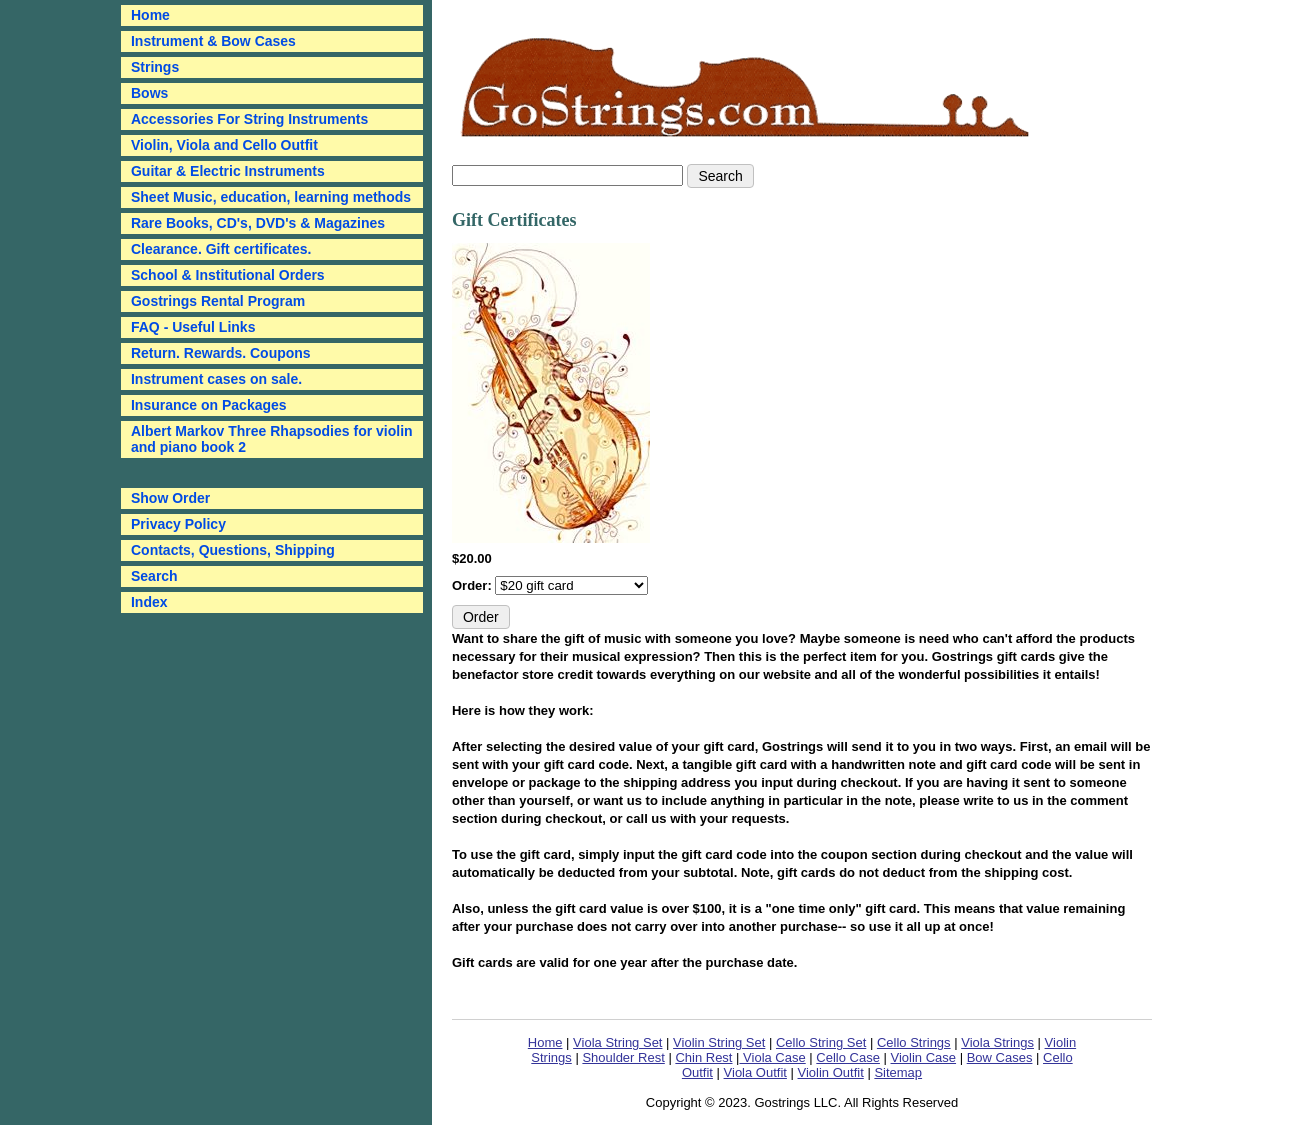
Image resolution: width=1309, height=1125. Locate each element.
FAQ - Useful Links (193, 327)
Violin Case (924, 1057)
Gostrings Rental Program (218, 301)
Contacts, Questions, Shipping (233, 550)
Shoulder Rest (623, 1057)
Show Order (170, 498)
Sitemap (898, 1072)
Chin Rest (703, 1057)
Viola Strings (997, 1042)
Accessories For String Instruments (249, 119)
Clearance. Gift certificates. (221, 249)
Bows (149, 93)
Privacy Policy (178, 524)
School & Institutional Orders (228, 275)
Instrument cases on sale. (216, 379)
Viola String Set (617, 1042)
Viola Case (772, 1057)
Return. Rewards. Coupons (221, 353)
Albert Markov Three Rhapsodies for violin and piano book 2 (272, 439)
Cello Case (848, 1057)
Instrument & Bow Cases (213, 41)
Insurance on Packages (209, 405)
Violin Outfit (831, 1072)
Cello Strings (914, 1042)
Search (154, 576)
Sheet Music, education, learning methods (271, 197)
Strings (155, 67)
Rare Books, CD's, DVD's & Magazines (258, 223)
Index (149, 602)
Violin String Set (719, 1042)
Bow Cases (1000, 1057)
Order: (473, 585)
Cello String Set (821, 1042)
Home (545, 1042)
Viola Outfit (755, 1072)
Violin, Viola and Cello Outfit (224, 145)
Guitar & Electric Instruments (228, 171)
